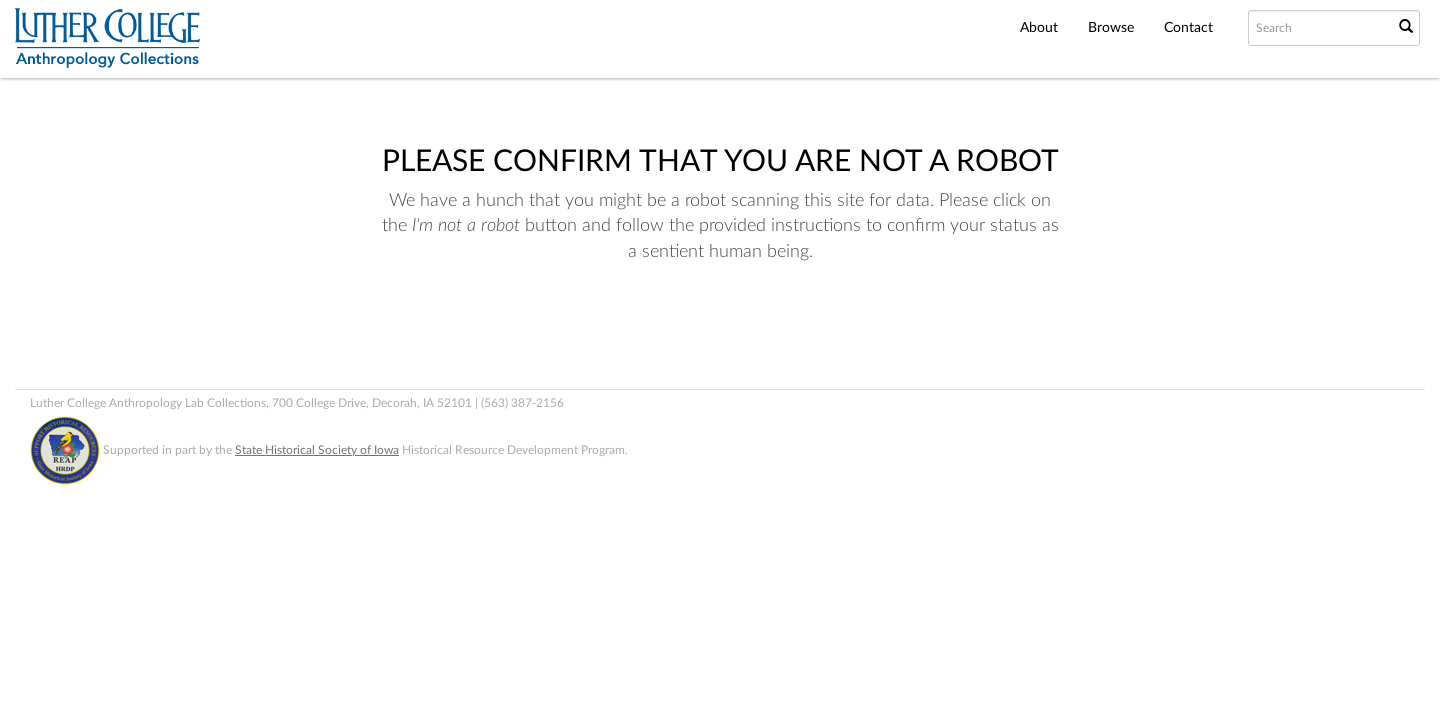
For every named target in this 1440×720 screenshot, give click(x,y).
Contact (1188, 28)
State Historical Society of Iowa (317, 450)
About (1039, 28)
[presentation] (692, 329)
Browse (1111, 28)
